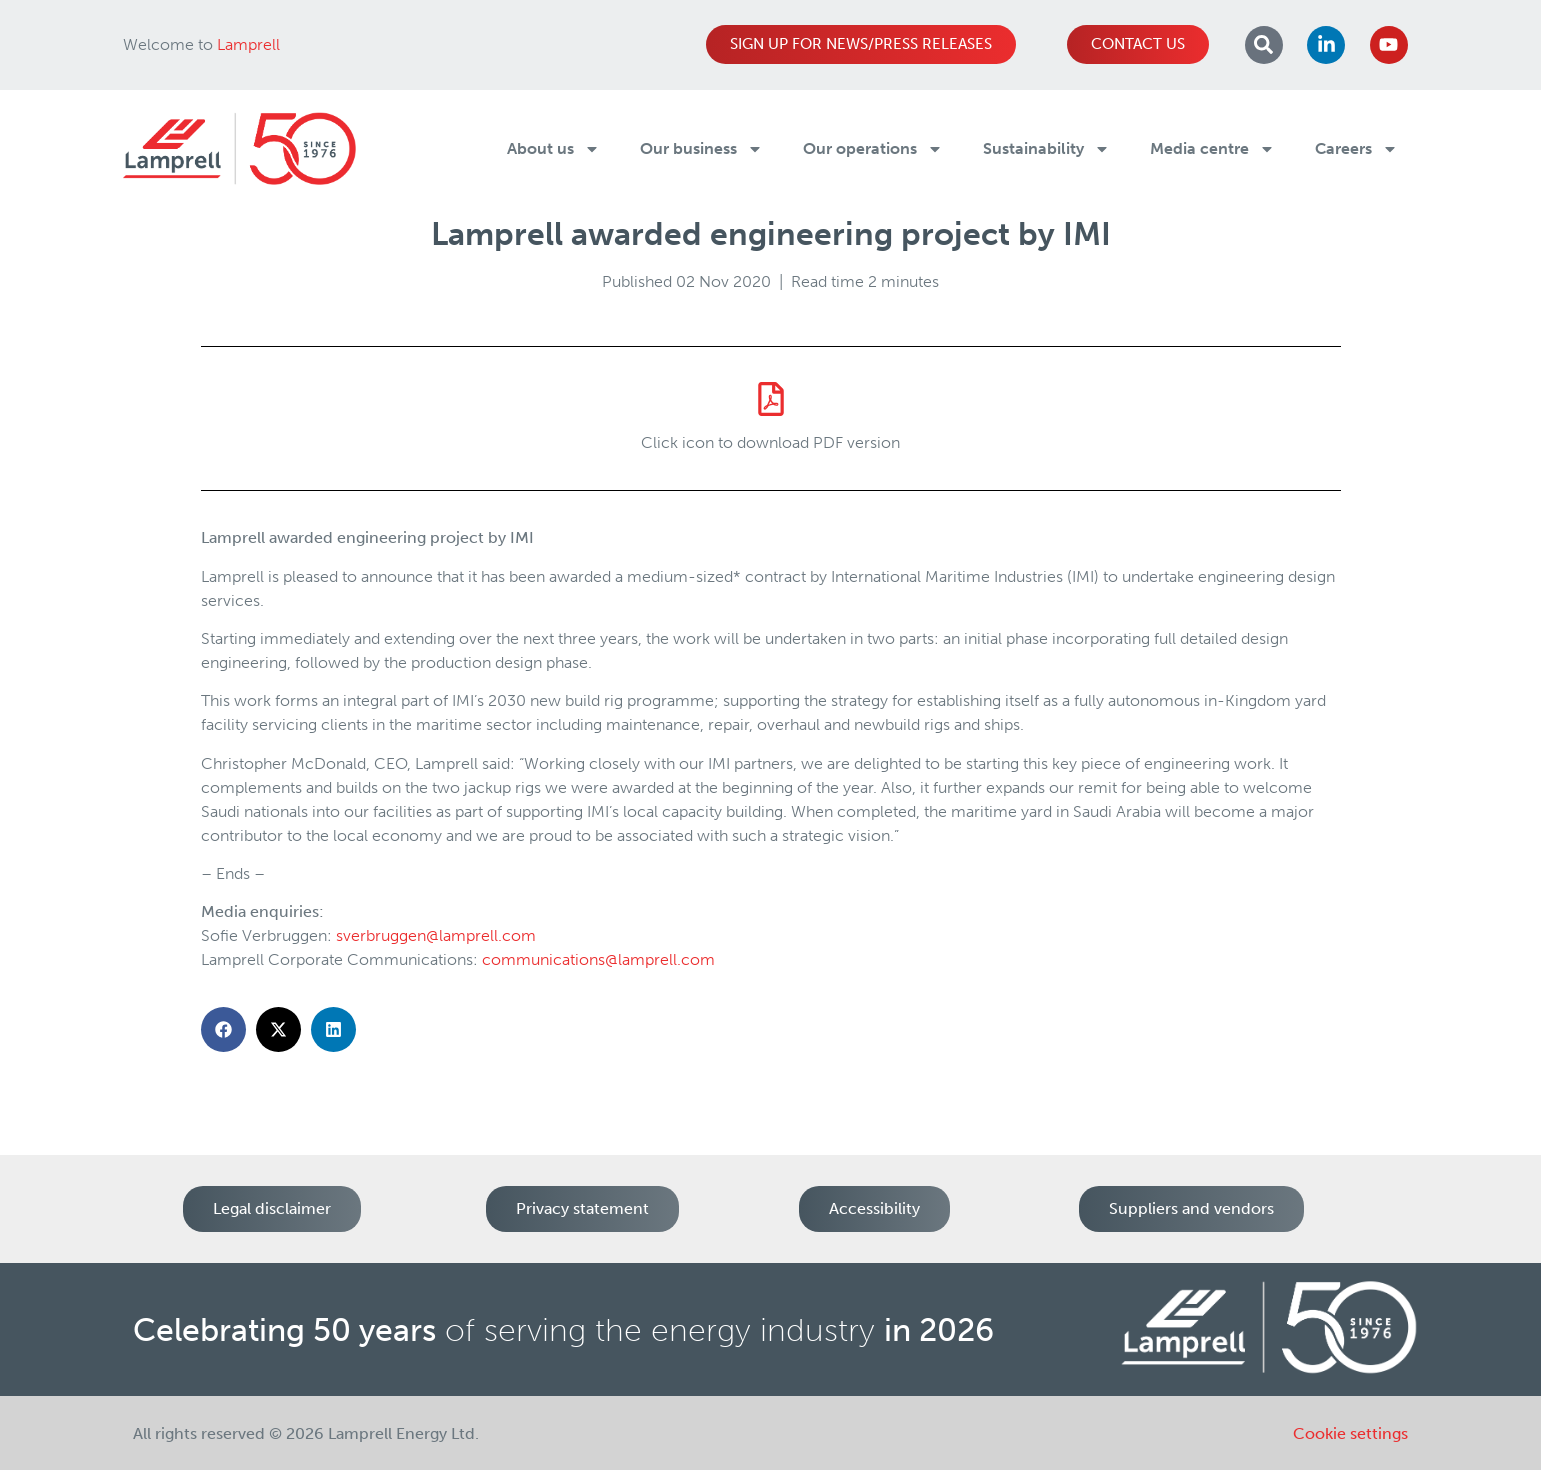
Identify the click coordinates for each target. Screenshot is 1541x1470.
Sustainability (1046, 149)
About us (553, 149)
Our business (701, 149)
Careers (1356, 149)
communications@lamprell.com (598, 959)
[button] (223, 1029)
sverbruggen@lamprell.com (436, 935)
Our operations (873, 149)
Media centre (1212, 149)
